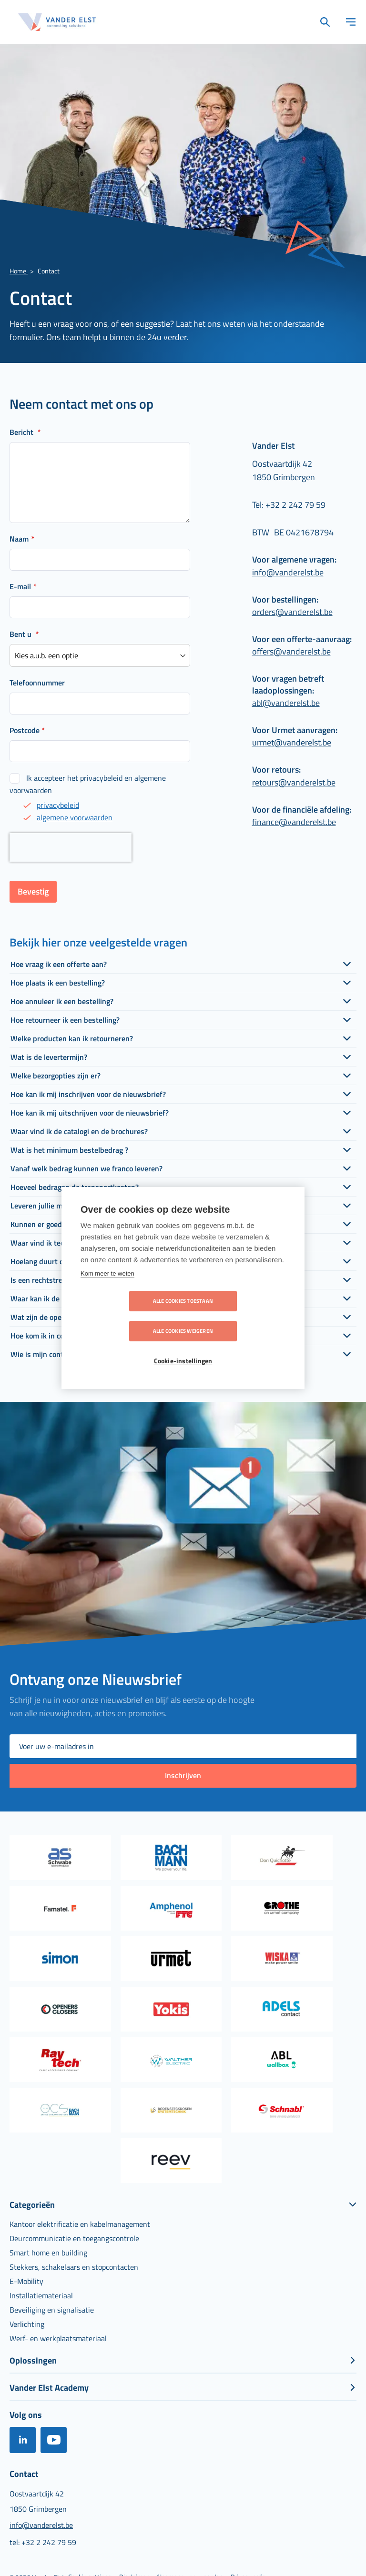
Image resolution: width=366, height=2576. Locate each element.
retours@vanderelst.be (294, 782)
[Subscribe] (183, 1775)
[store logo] (57, 22)
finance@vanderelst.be (294, 821)
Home (19, 271)
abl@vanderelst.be (286, 702)
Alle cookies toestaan (128, 1316)
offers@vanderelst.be (291, 651)
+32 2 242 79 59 (295, 504)
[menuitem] (80, 2224)
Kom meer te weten (107, 1288)
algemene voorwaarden (74, 817)
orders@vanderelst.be (292, 611)
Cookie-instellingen (183, 1346)
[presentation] (71, 847)
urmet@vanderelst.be (291, 742)
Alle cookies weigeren (238, 1316)
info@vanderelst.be (288, 572)
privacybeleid (58, 805)
